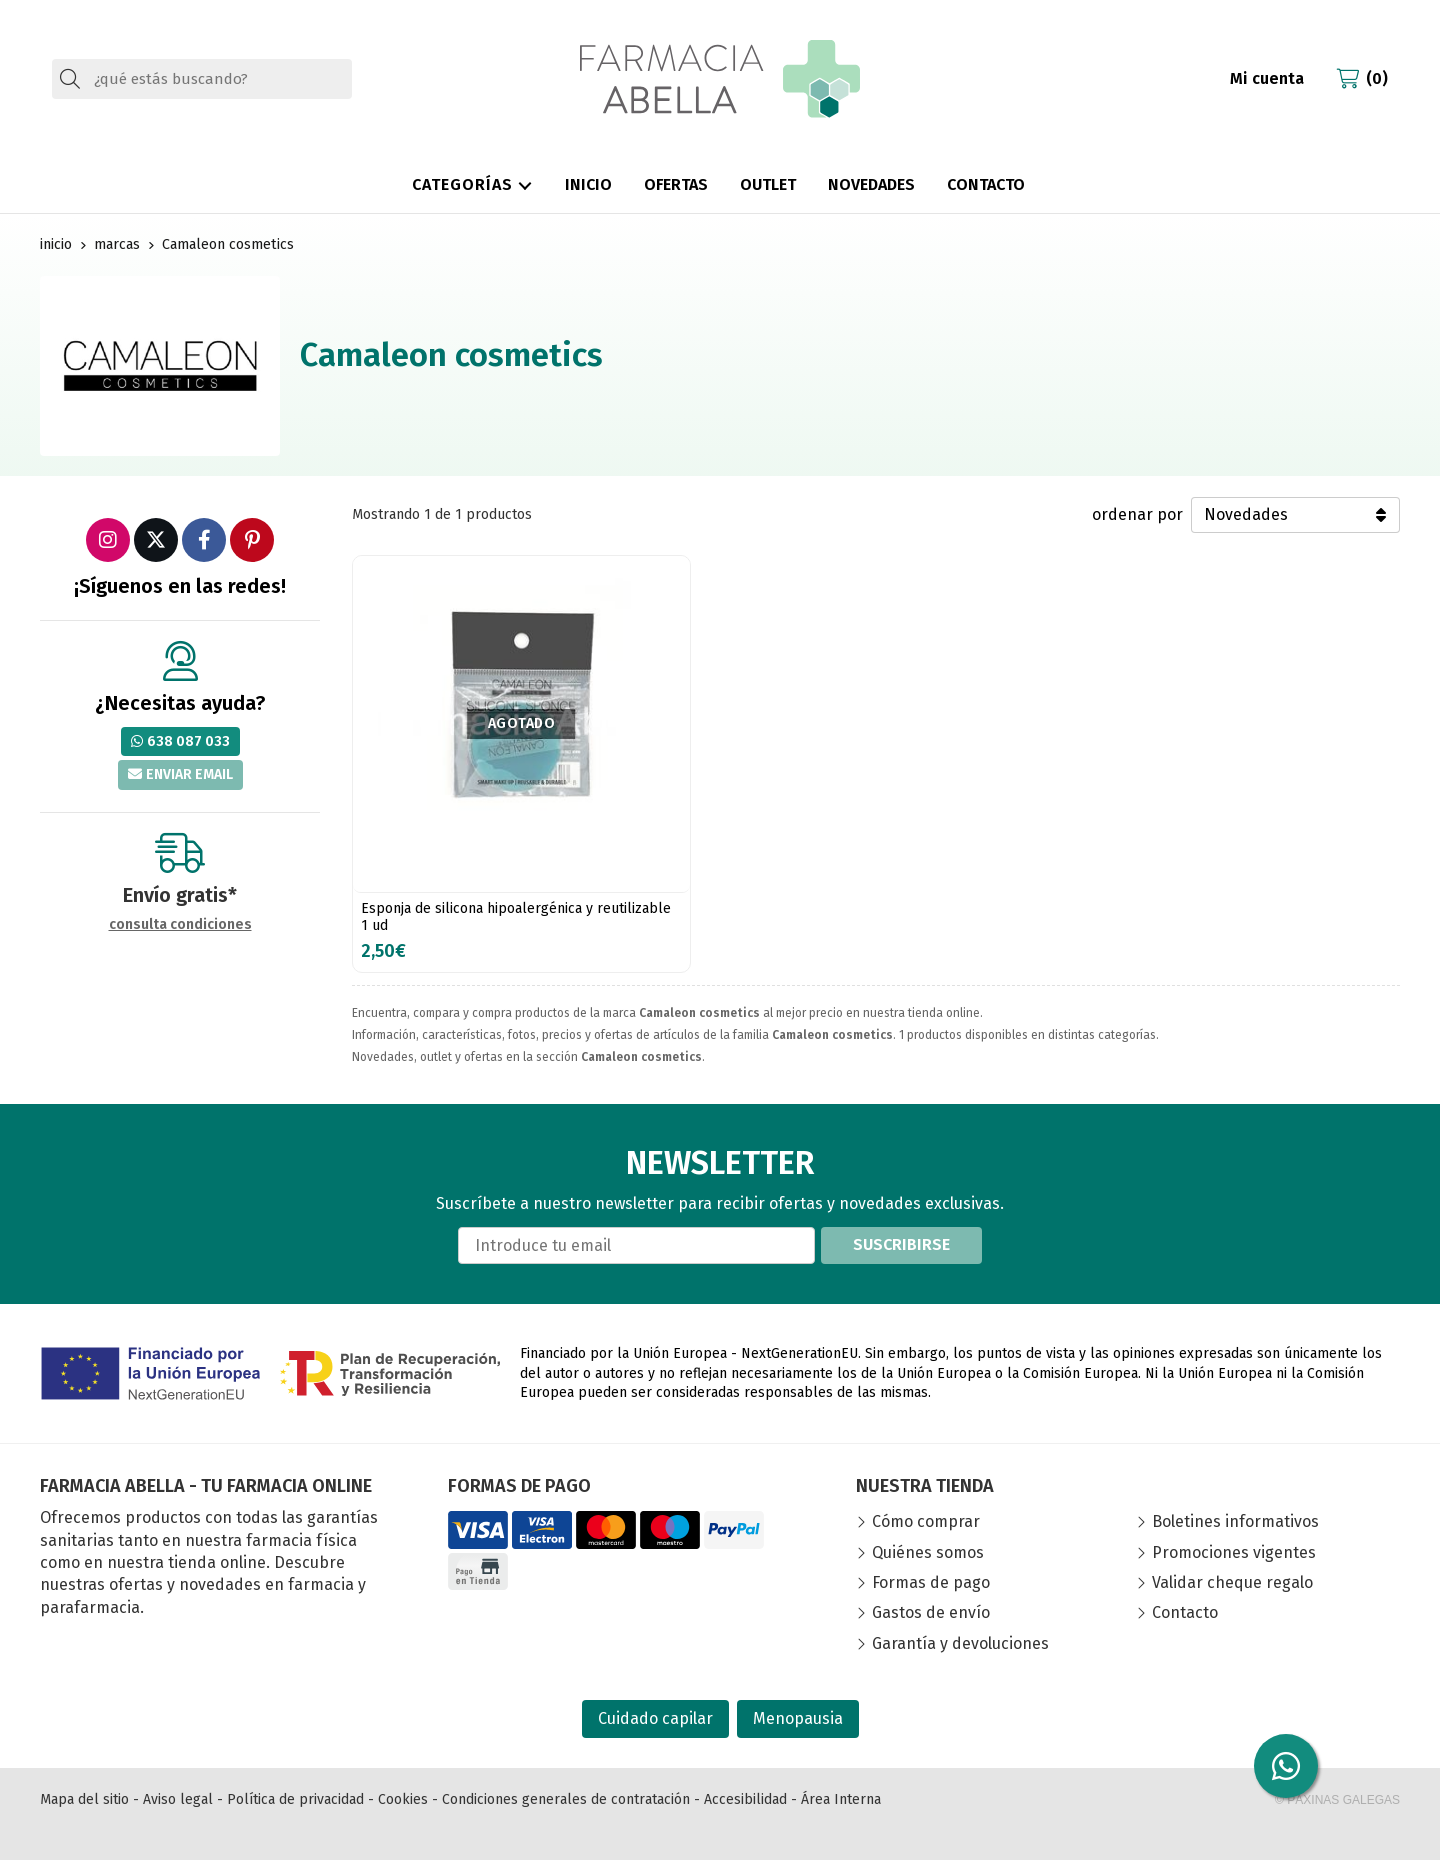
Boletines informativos (1235, 1521)
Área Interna (841, 1799)
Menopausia (798, 1718)
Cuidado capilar (655, 1718)
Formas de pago (931, 1582)
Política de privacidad (295, 1799)
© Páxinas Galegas (1337, 1800)
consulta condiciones (180, 925)
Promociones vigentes (1234, 1552)
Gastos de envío (931, 1612)
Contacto (1185, 1612)
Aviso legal (178, 1799)
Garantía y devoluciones (960, 1643)
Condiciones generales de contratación (566, 1799)
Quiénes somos (928, 1552)
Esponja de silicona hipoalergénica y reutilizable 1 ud (516, 917)
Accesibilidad (745, 1799)
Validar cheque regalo (1232, 1582)
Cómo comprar (926, 1521)
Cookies (403, 1799)
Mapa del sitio (84, 1799)
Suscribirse (901, 1244)
